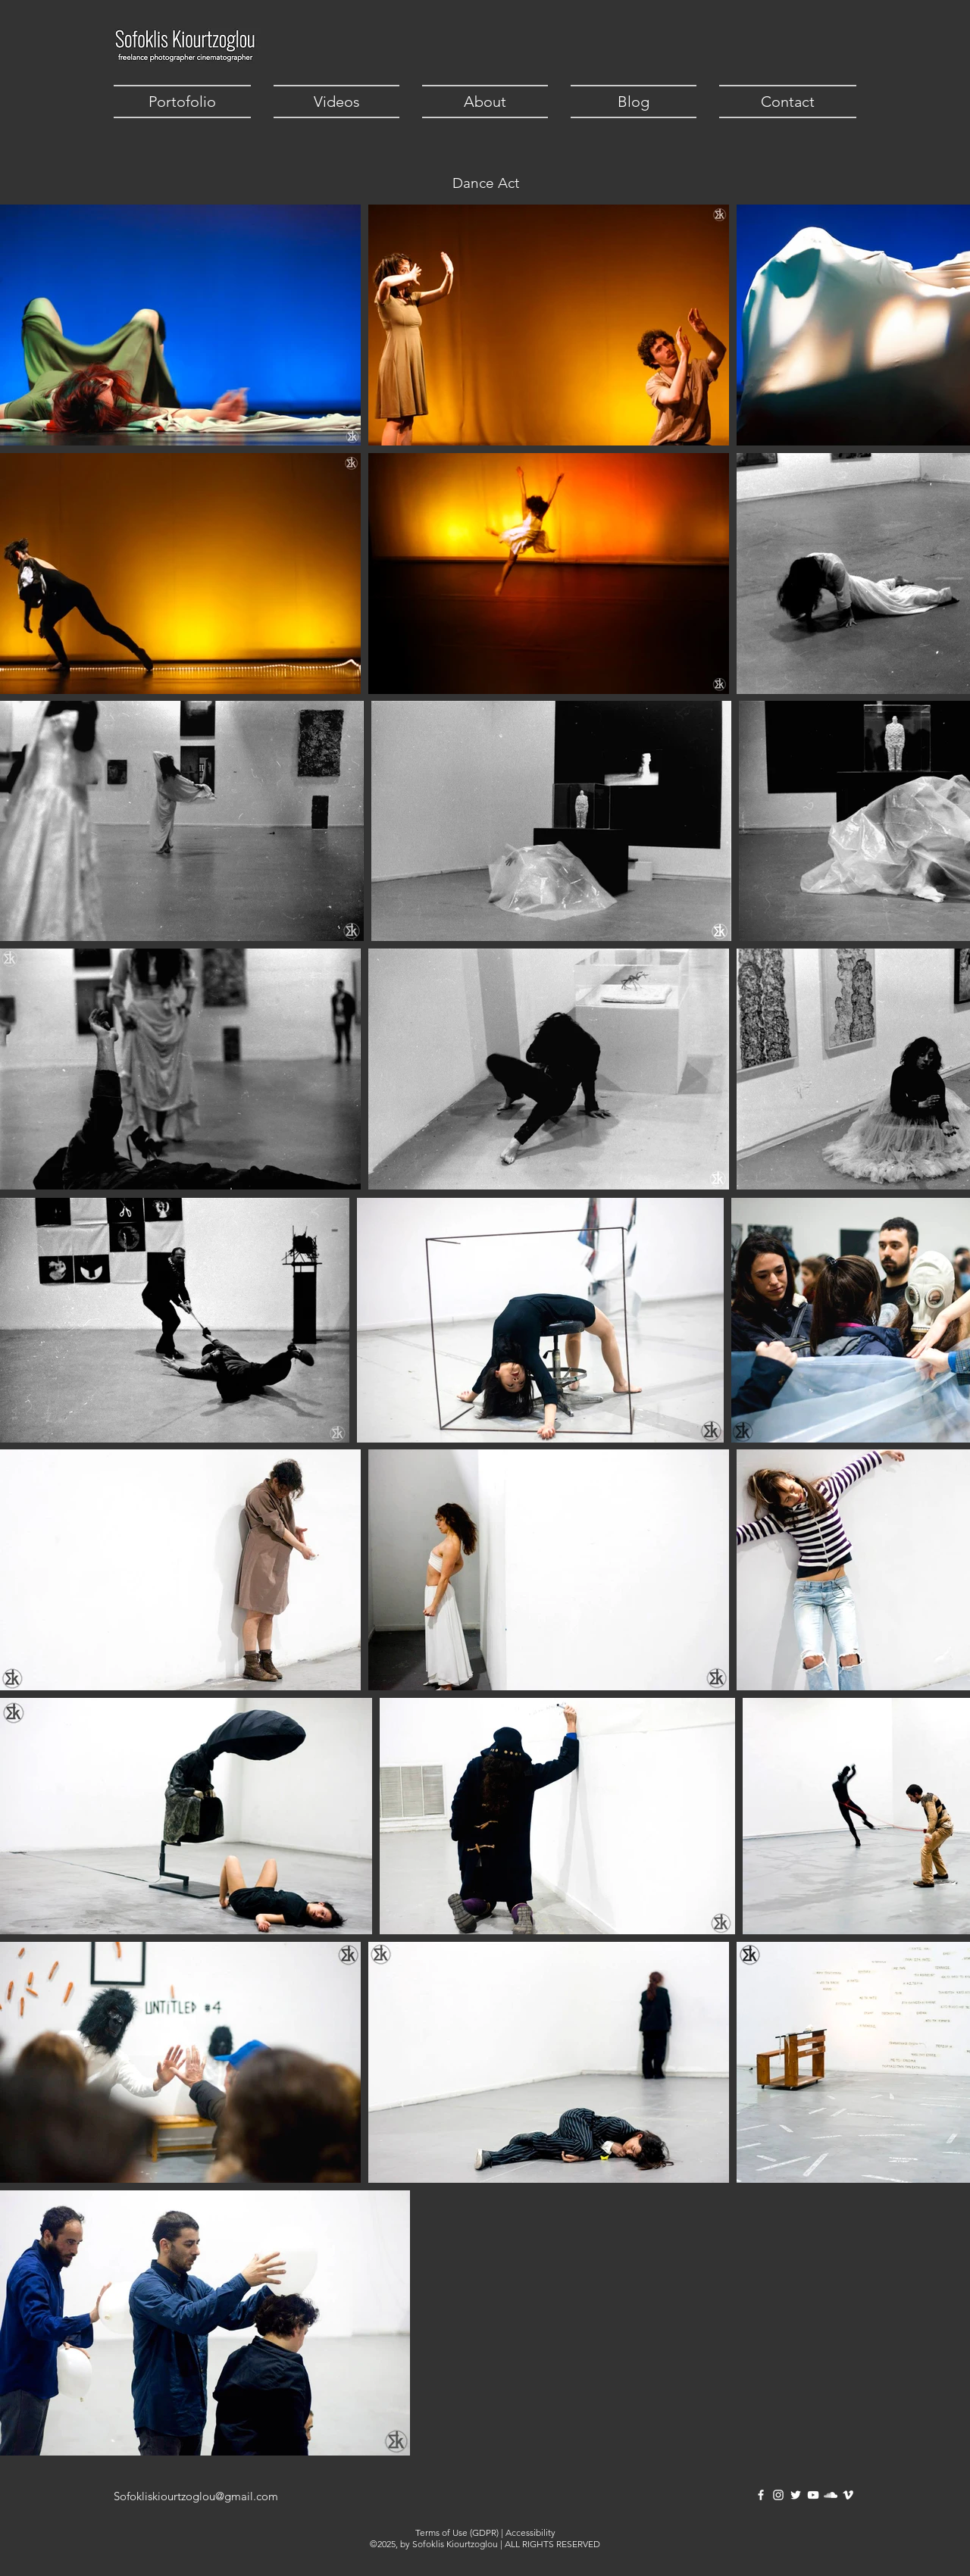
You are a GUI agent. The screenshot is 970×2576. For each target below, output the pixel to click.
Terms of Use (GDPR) (457, 2532)
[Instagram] (778, 2495)
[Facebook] (761, 2495)
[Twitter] (796, 2495)
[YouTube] (813, 2495)
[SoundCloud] (830, 2495)
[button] (188, 101)
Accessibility (530, 2532)
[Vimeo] (848, 2495)
